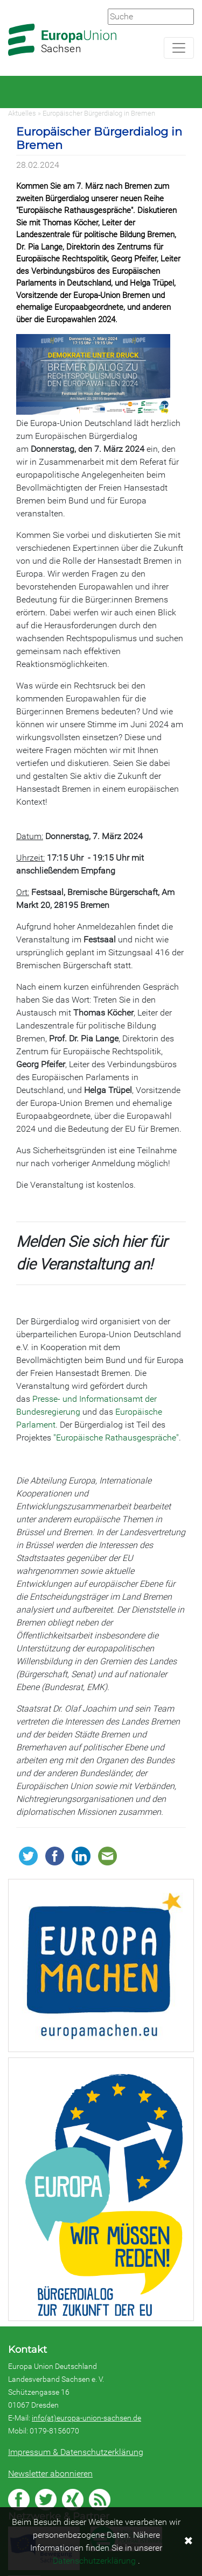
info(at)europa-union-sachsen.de (86, 2418)
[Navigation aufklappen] (179, 48)
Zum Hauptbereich (8, 0)
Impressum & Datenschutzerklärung (75, 2452)
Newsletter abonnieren (50, 2473)
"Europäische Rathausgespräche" (116, 1437)
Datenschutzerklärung (94, 2561)
